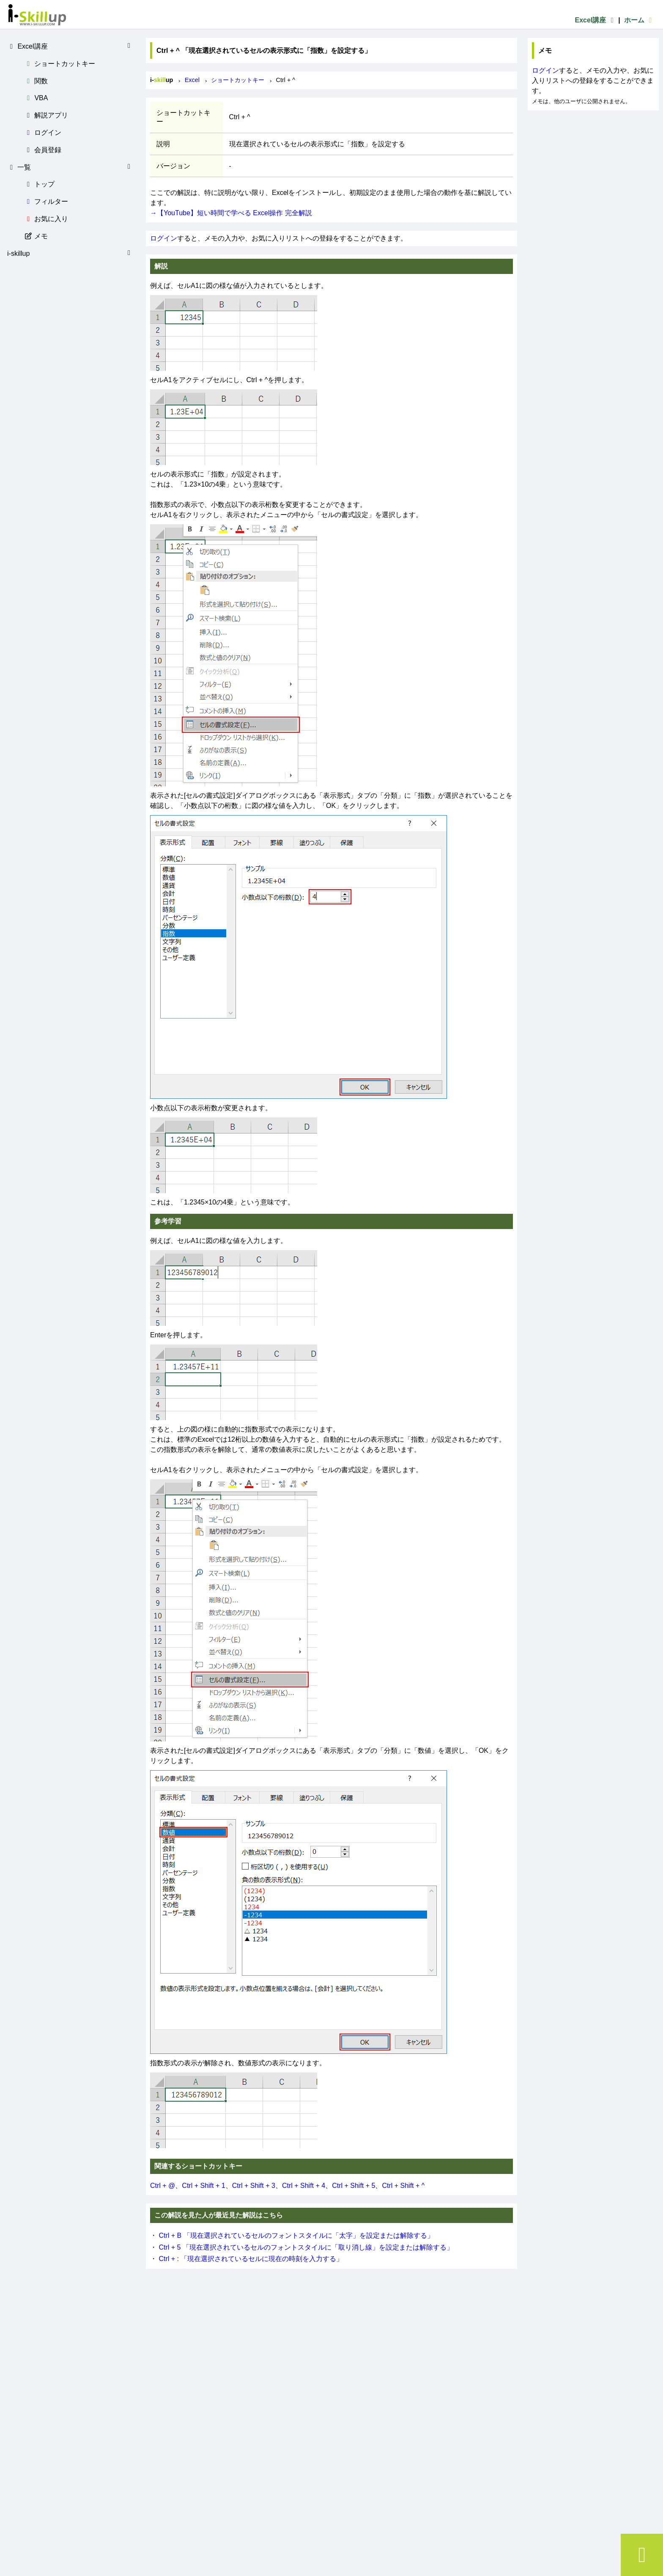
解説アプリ (46, 115)
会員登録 (42, 149)
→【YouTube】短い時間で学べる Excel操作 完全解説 (231, 212)
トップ (39, 184)
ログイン (42, 132)
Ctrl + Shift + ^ (403, 2185)
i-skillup (70, 253)
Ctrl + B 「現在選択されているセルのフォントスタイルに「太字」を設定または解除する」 (296, 2235)
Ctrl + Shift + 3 (253, 2185)
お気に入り (46, 218)
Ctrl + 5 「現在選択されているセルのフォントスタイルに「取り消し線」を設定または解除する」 (306, 2247)
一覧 (70, 167)
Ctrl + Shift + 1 (203, 2185)
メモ (36, 236)
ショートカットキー (59, 63)
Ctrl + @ (162, 2185)
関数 (36, 81)
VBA (36, 97)
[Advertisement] (593, 163)
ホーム (639, 20)
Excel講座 (595, 20)
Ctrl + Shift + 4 (303, 2185)
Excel (192, 80)
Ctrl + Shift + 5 (353, 2185)
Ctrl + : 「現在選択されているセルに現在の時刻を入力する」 (251, 2258)
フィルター (46, 201)
